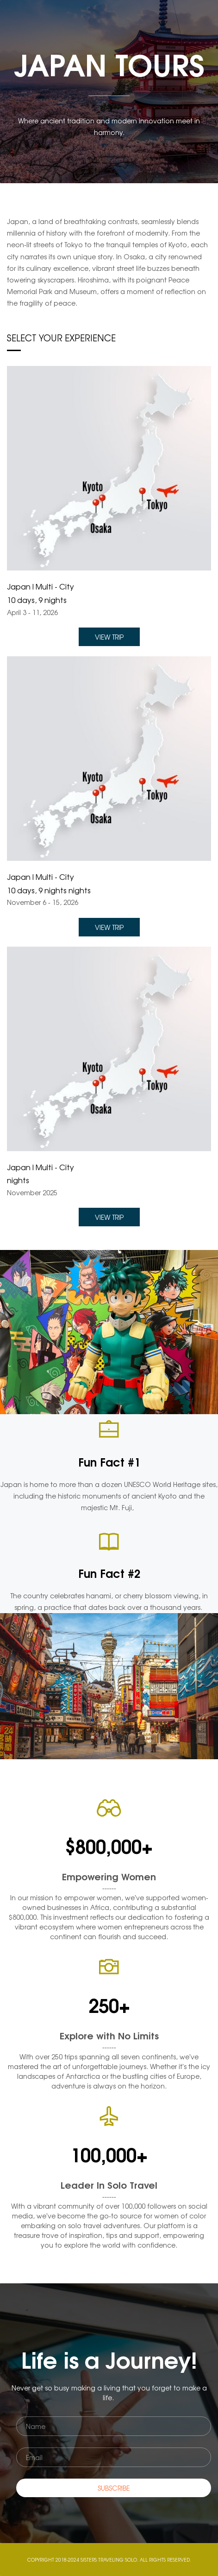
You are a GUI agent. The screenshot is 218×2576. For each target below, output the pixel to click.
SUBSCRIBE (114, 2488)
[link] (109, 371)
